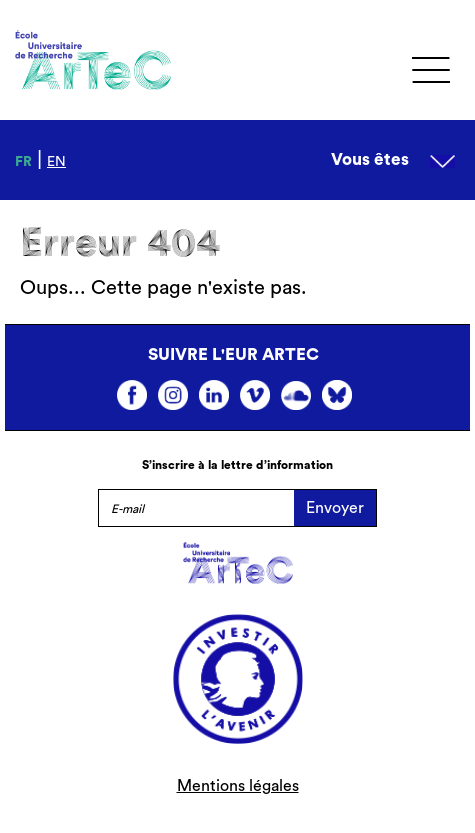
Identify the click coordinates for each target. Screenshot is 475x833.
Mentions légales (238, 786)
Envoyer (335, 508)
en (56, 162)
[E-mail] (196, 508)
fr (23, 162)
